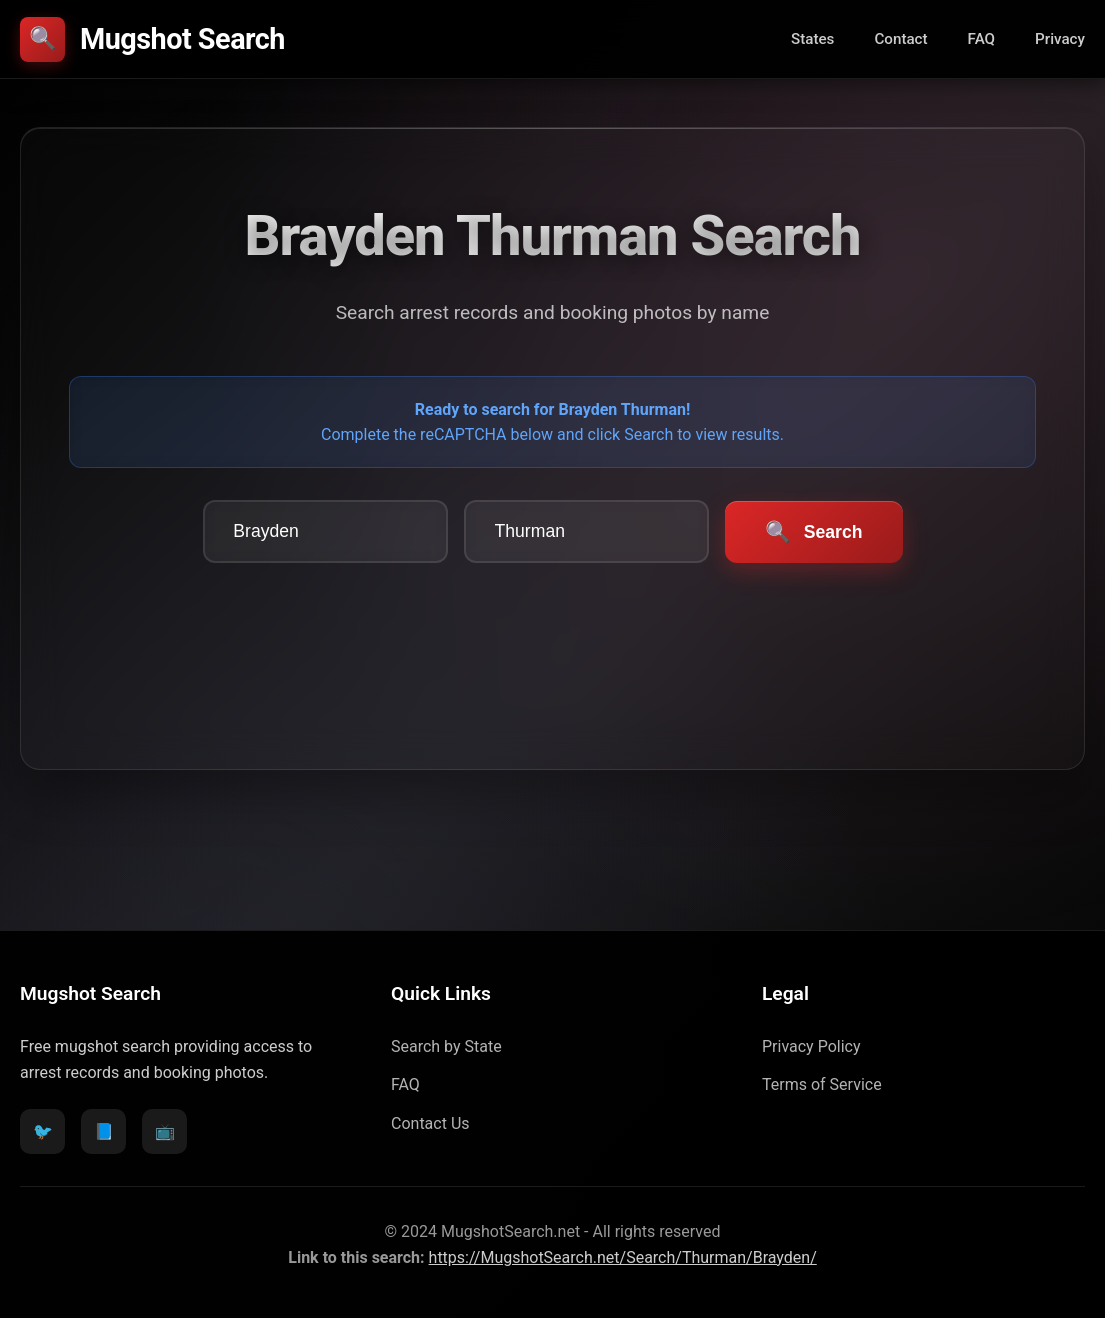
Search (813, 532)
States (812, 39)
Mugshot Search (152, 39)
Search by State (446, 1046)
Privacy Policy (811, 1046)
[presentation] (553, 634)
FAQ (981, 39)
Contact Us (430, 1123)
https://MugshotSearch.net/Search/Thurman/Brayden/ (623, 1257)
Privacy (1060, 39)
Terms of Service (822, 1084)
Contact (900, 39)
